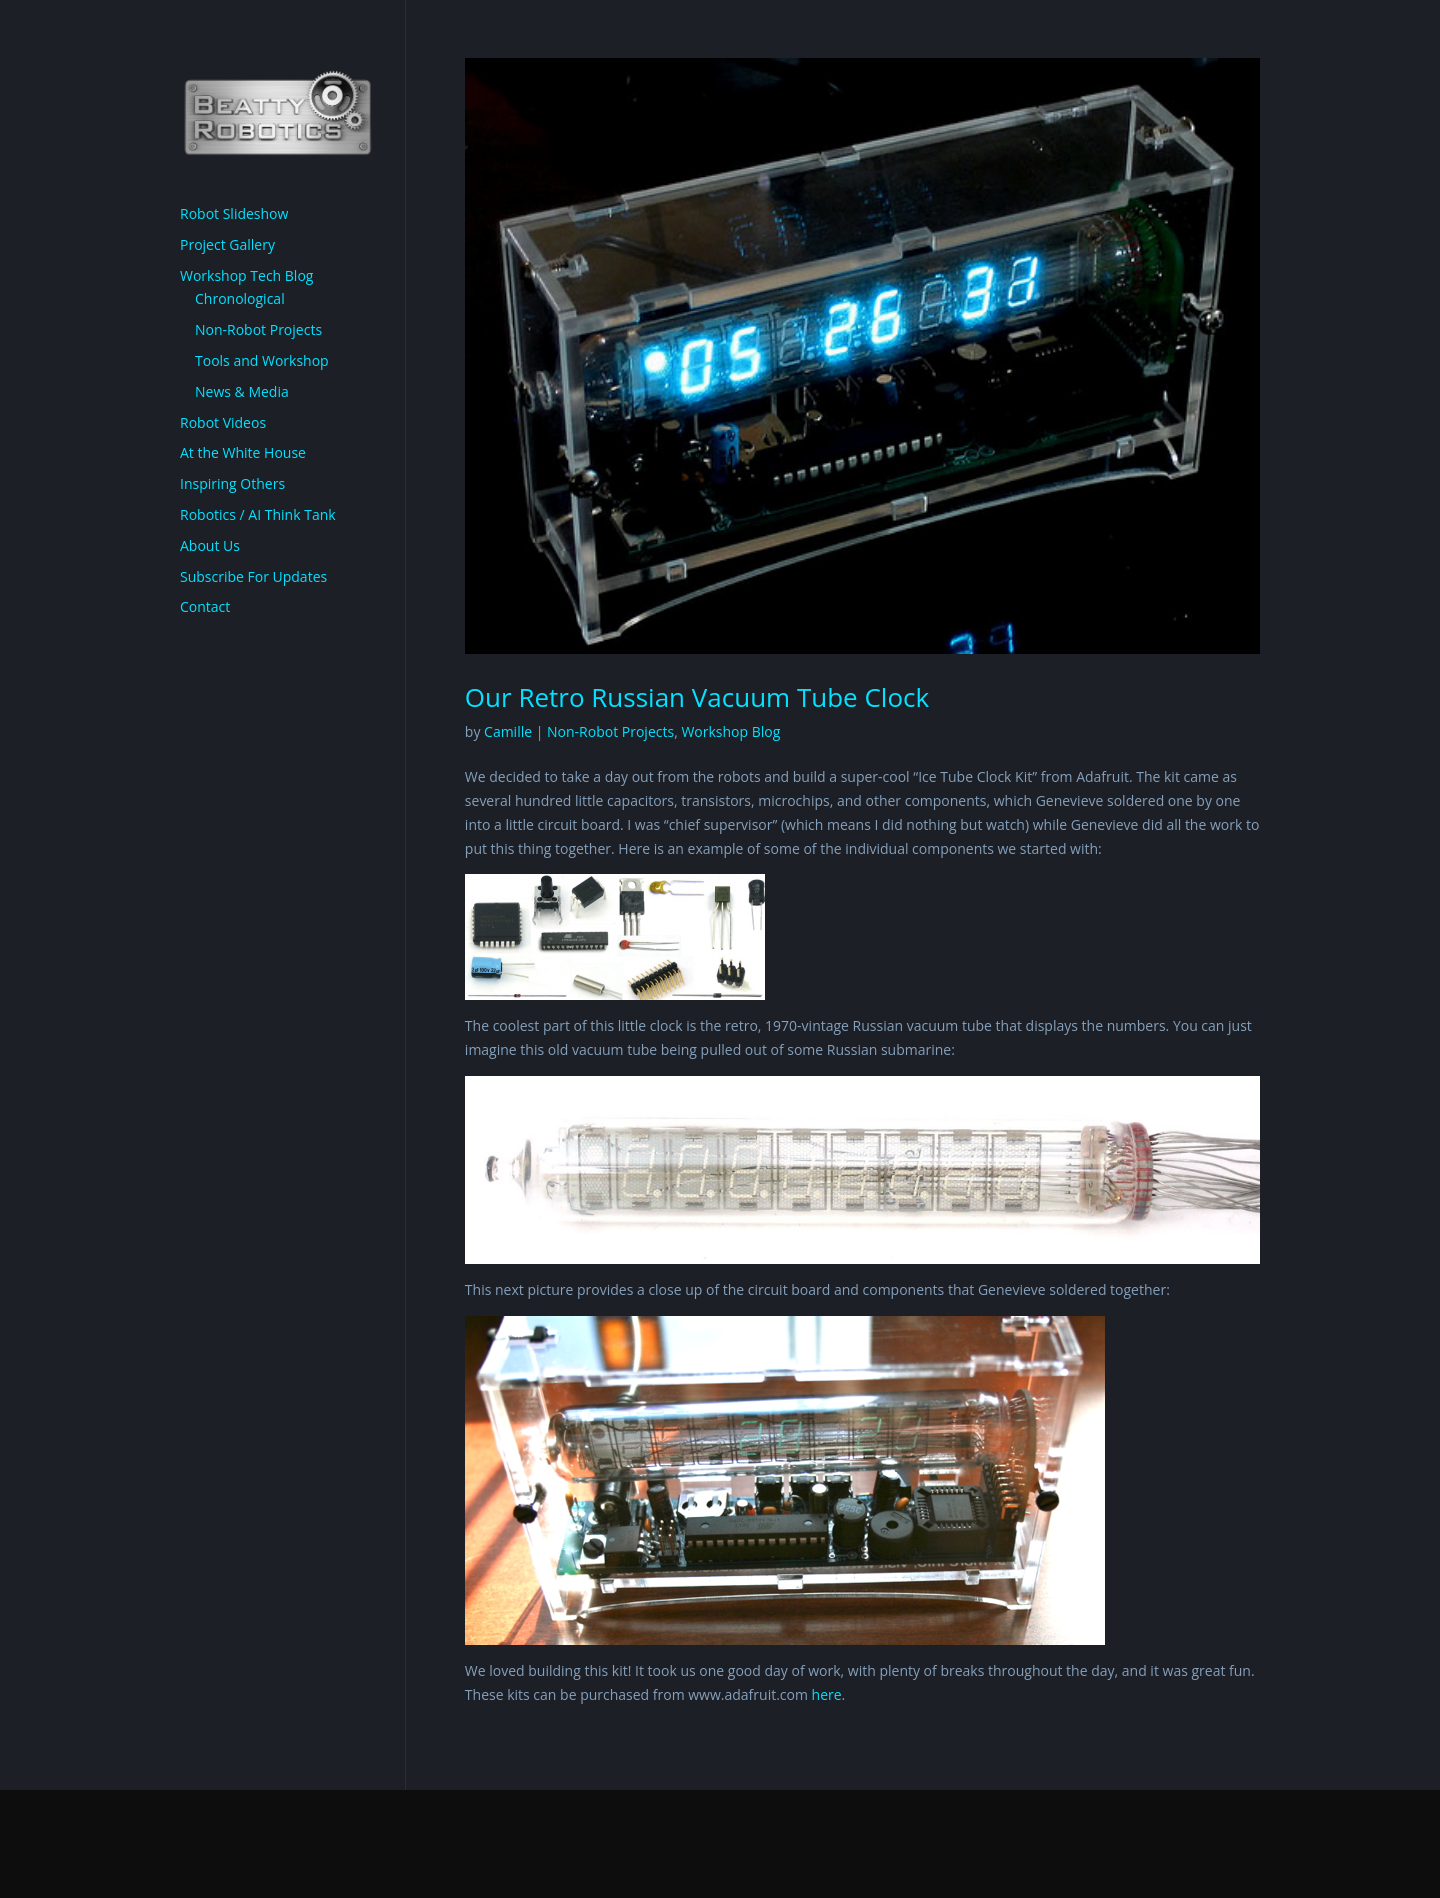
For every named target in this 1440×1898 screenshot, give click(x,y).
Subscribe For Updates (253, 576)
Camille (508, 731)
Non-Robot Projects (610, 731)
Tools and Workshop (262, 360)
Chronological (240, 298)
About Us (210, 545)
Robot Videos (223, 422)
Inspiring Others (232, 483)
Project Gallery (227, 244)
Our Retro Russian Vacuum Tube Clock (697, 697)
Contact (205, 606)
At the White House (243, 452)
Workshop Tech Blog (246, 275)
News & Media (242, 391)
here (827, 1694)
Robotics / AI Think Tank (258, 514)
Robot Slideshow (234, 213)
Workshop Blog (730, 731)
